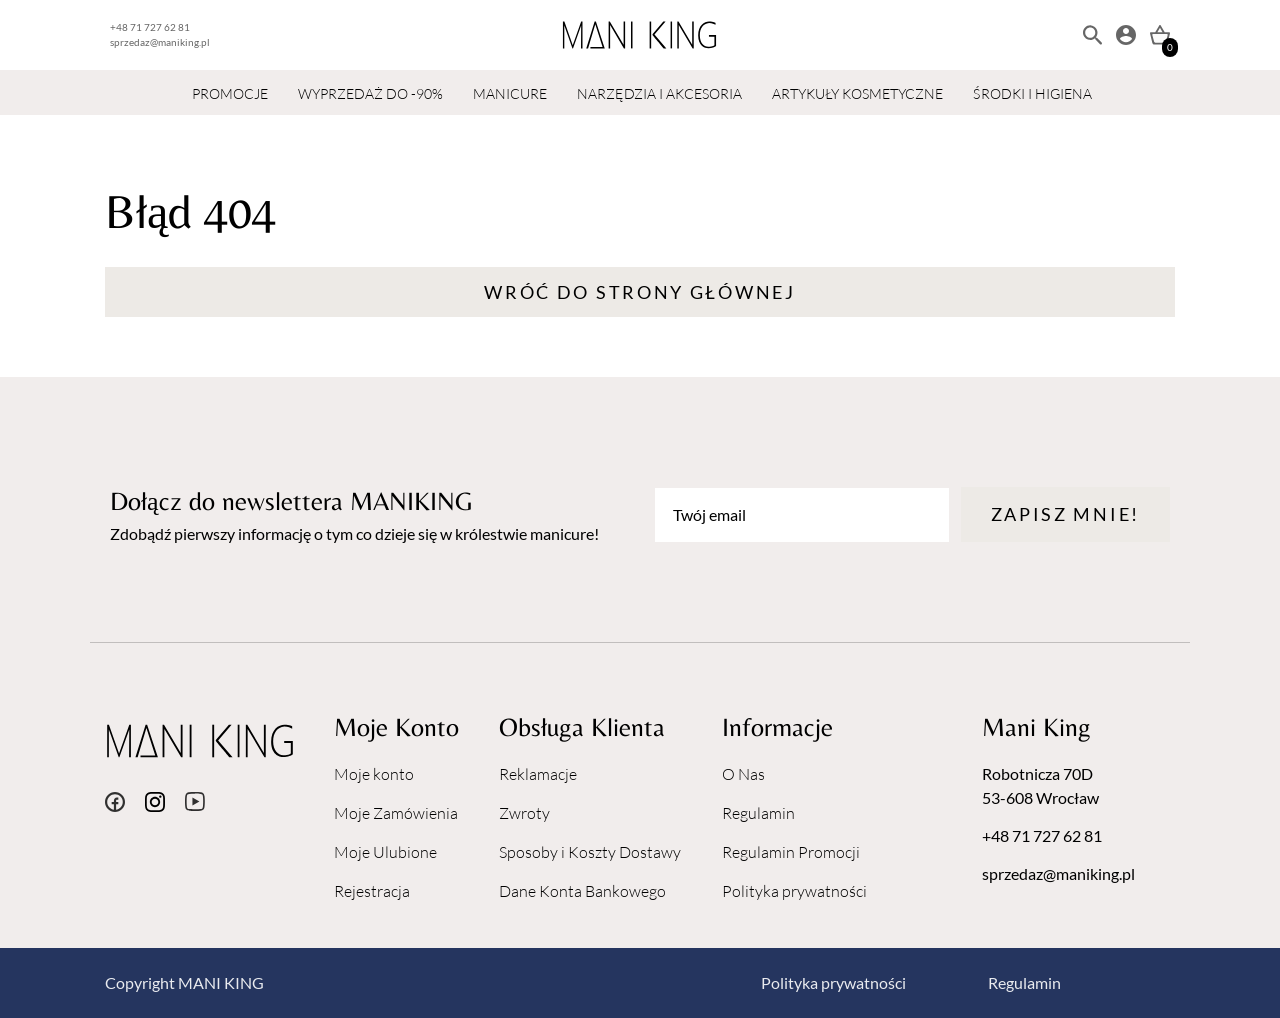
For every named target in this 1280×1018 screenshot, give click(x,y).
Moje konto (374, 774)
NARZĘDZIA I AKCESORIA (659, 93)
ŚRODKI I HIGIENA (1032, 93)
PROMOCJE (230, 93)
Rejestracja (372, 891)
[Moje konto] (1126, 35)
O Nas (743, 774)
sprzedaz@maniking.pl (160, 42)
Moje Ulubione (385, 852)
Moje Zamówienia (396, 813)
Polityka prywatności (794, 891)
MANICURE (510, 93)
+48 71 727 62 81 (150, 27)
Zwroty (524, 813)
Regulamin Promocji (791, 852)
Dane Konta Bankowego (582, 891)
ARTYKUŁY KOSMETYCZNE (857, 93)
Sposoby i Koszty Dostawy (590, 852)
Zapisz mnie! (1065, 514)
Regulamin (758, 813)
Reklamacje (538, 774)
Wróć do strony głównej (639, 292)
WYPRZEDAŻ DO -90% (370, 93)
